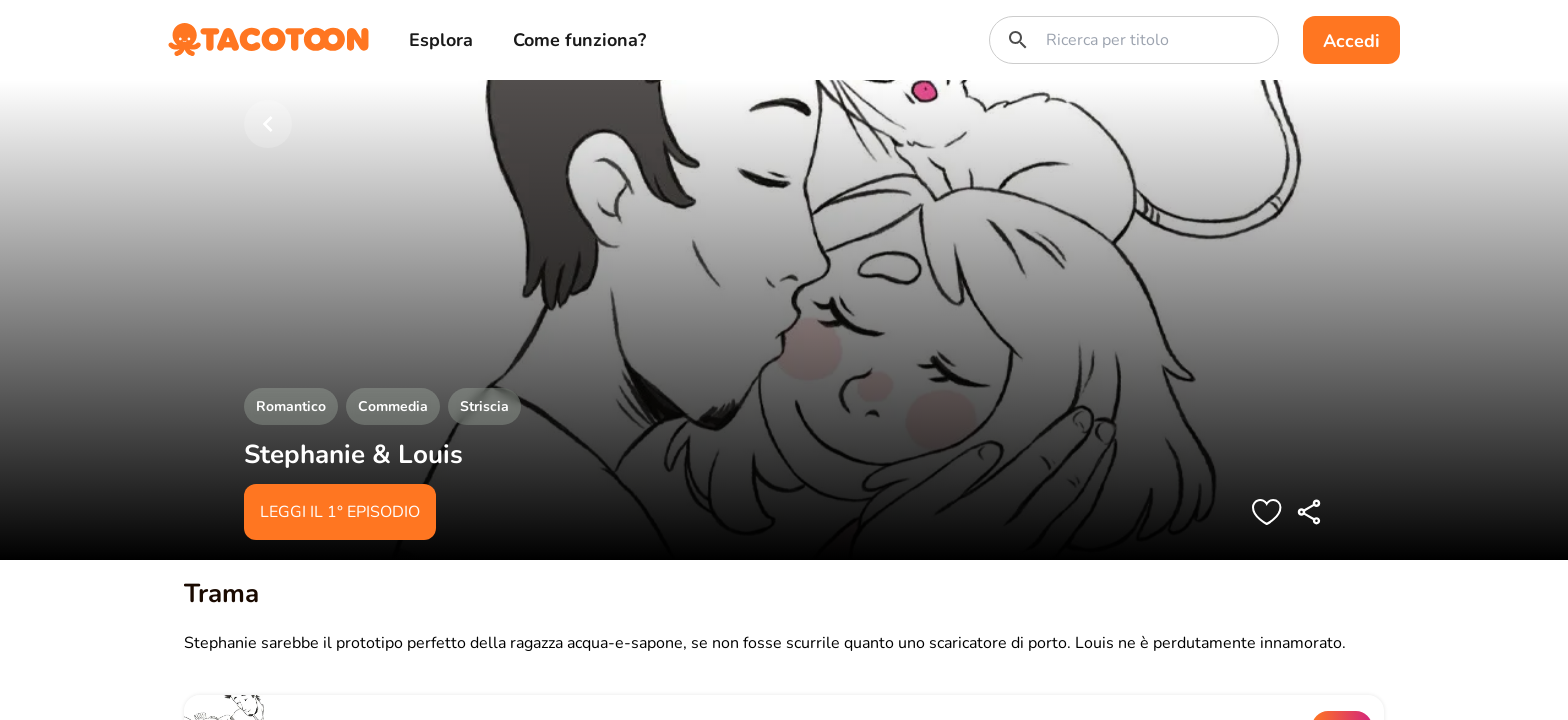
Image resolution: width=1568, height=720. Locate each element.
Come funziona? (579, 40)
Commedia (393, 406)
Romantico (291, 406)
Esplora (441, 40)
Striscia (484, 406)
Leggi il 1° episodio (340, 512)
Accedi (1351, 41)
